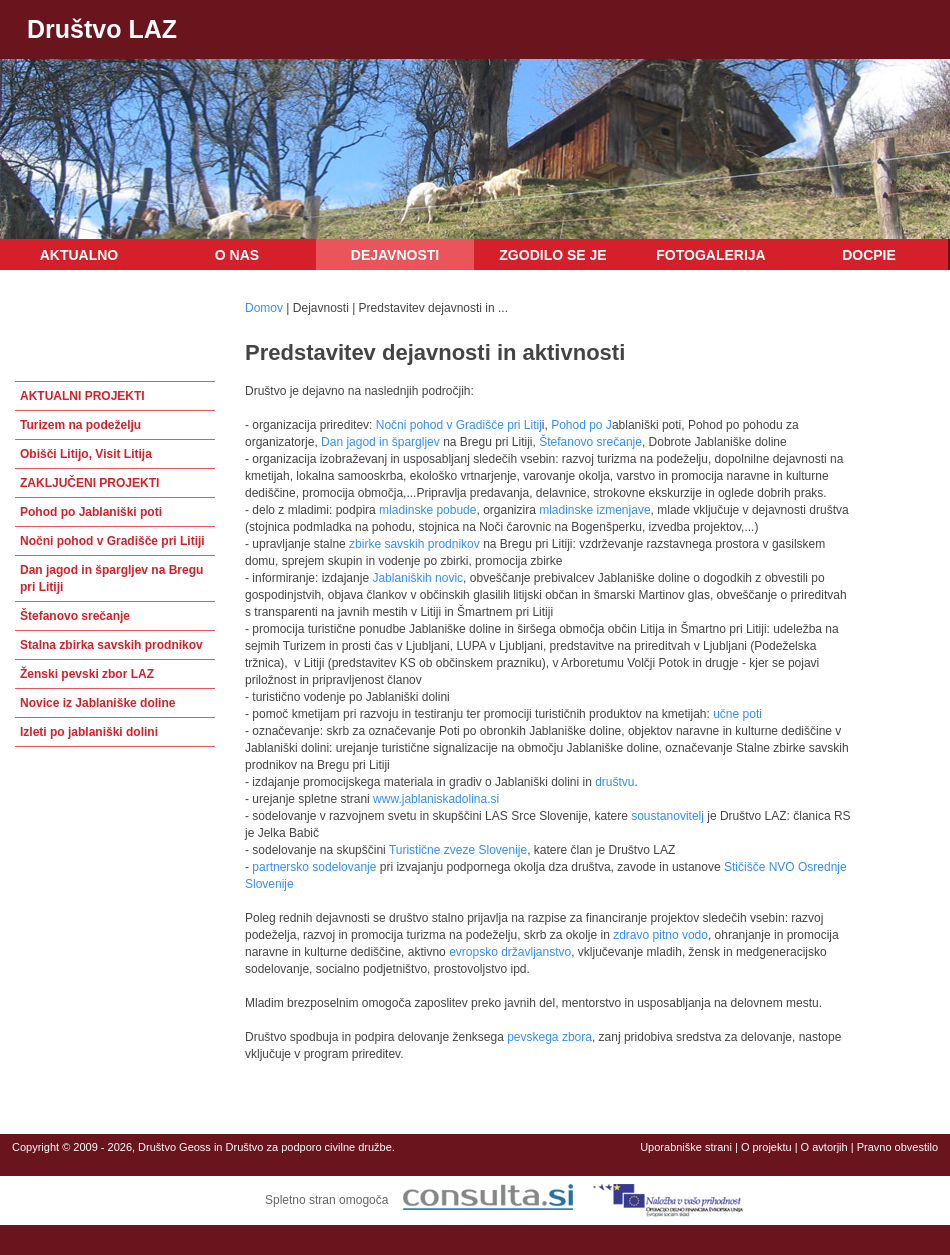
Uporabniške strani (686, 1147)
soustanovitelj (667, 816)
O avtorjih (824, 1147)
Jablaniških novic (417, 578)
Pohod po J (581, 425)
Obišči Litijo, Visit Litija (86, 454)
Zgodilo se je (552, 255)
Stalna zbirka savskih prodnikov (111, 645)
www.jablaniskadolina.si (436, 799)
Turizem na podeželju (80, 425)
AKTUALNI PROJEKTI (82, 396)
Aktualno (79, 255)
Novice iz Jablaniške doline (97, 703)
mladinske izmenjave (594, 510)
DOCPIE (869, 255)
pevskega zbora (549, 1037)
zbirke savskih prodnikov (413, 544)
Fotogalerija (710, 255)
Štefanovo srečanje (75, 616)
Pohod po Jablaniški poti (91, 512)
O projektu (766, 1147)
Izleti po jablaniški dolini (89, 732)
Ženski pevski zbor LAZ (87, 674)
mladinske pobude (427, 510)
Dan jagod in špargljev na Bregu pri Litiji (111, 578)
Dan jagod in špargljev (380, 442)
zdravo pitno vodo (659, 935)
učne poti (737, 714)
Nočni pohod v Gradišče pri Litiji (112, 541)
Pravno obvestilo (897, 1147)
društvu (614, 782)
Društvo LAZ (102, 29)
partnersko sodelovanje (314, 867)
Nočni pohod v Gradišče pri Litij (459, 425)
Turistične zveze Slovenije (458, 850)
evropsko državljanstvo (510, 952)
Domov (264, 308)
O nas (237, 255)
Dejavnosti (395, 255)
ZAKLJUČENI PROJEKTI (89, 483)
